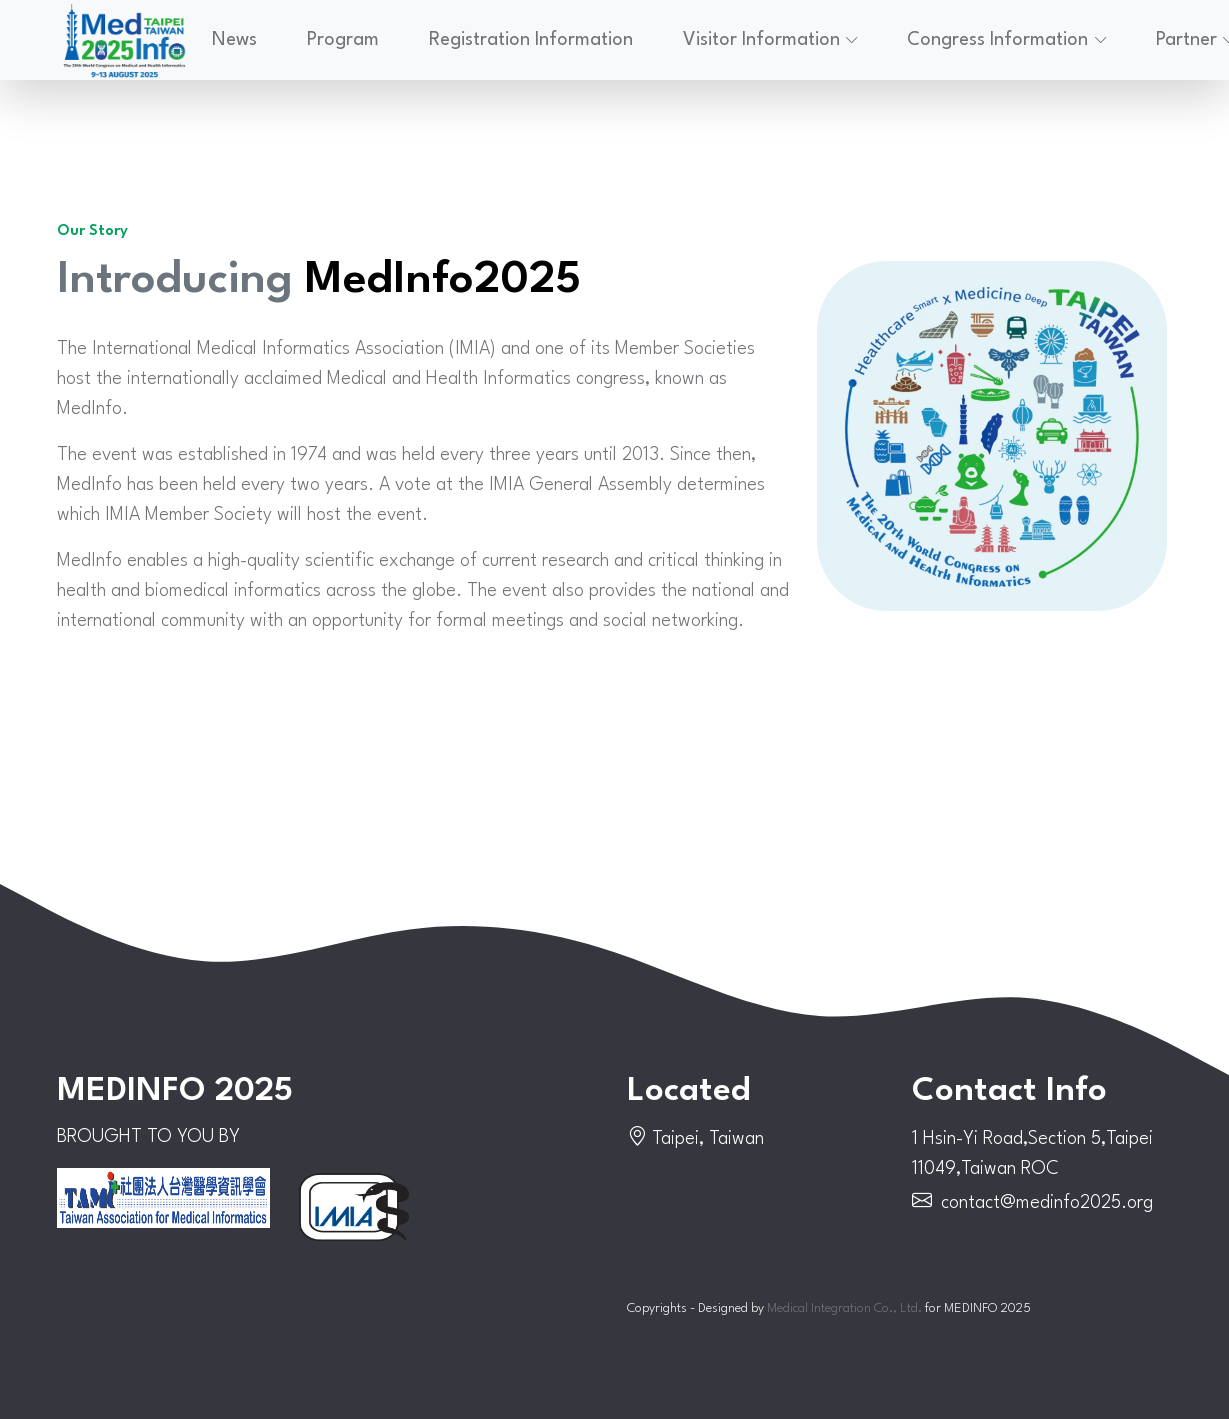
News (234, 40)
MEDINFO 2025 (175, 1091)
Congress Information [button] (997, 40)
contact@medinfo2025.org (1047, 1203)
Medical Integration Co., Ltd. (844, 1308)
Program (343, 40)
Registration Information (531, 40)
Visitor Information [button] (761, 40)
